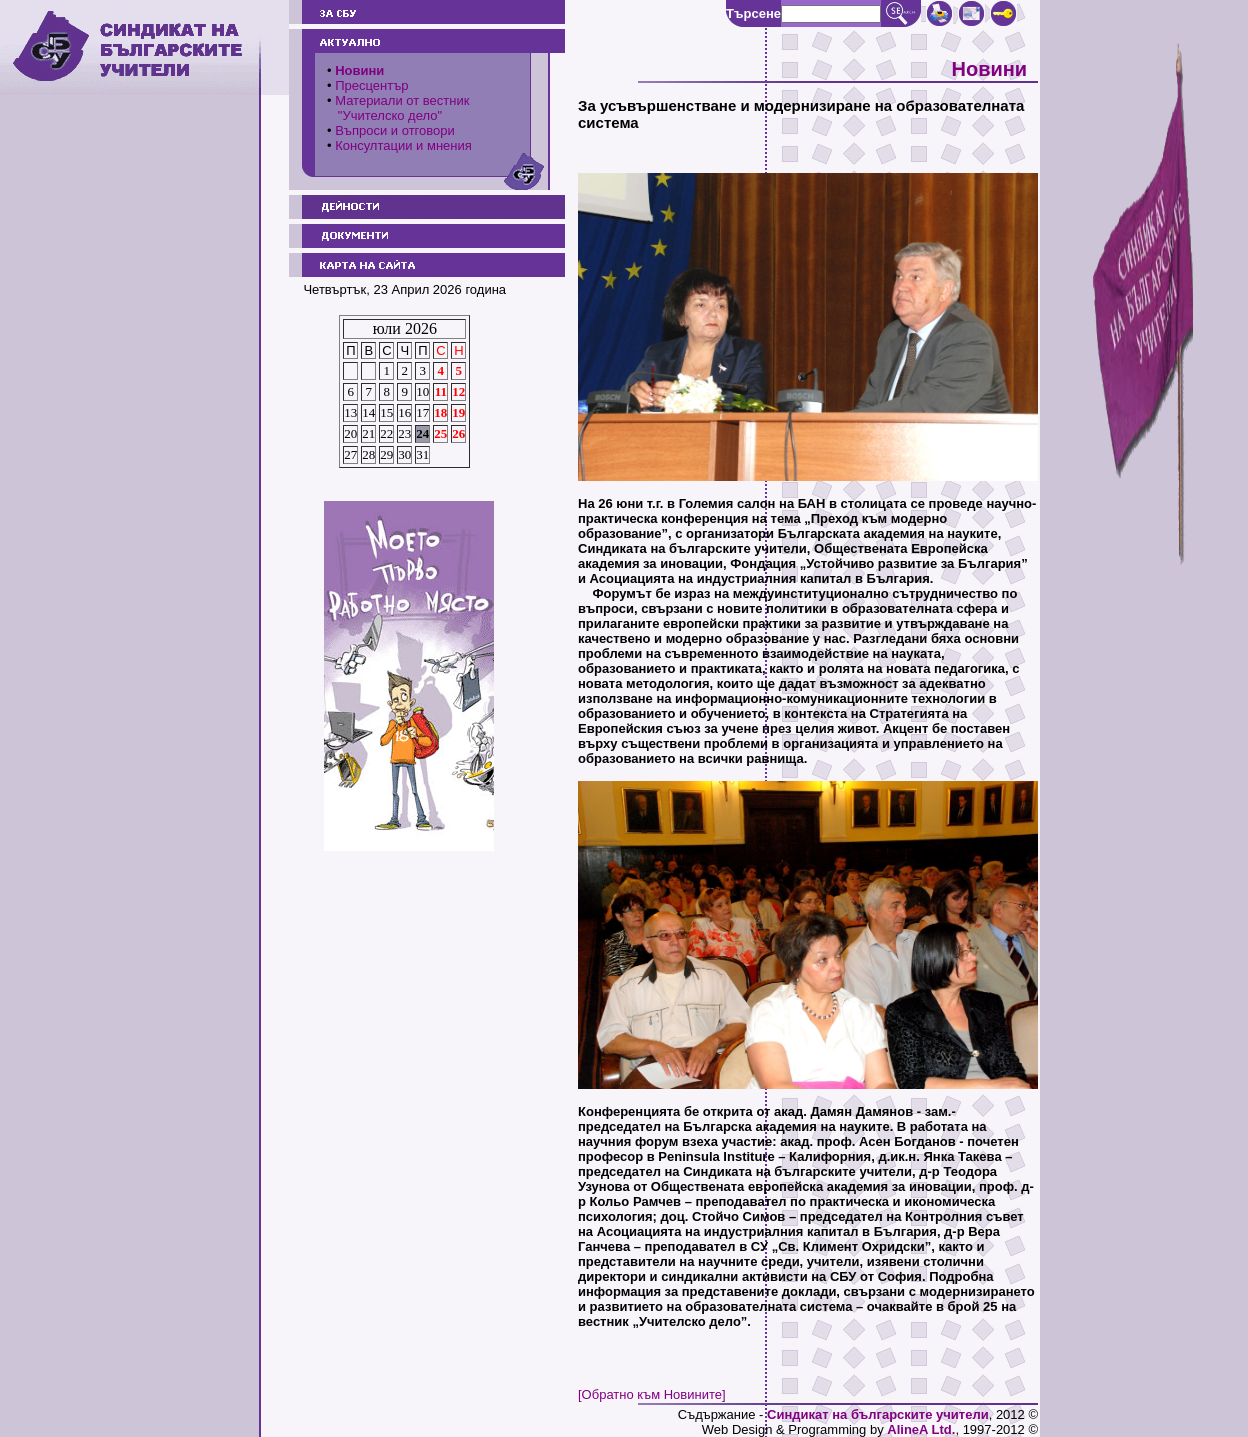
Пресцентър (371, 85)
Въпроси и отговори (395, 130)
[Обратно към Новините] (652, 1394)
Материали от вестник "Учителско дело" (398, 108)
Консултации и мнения (403, 145)
